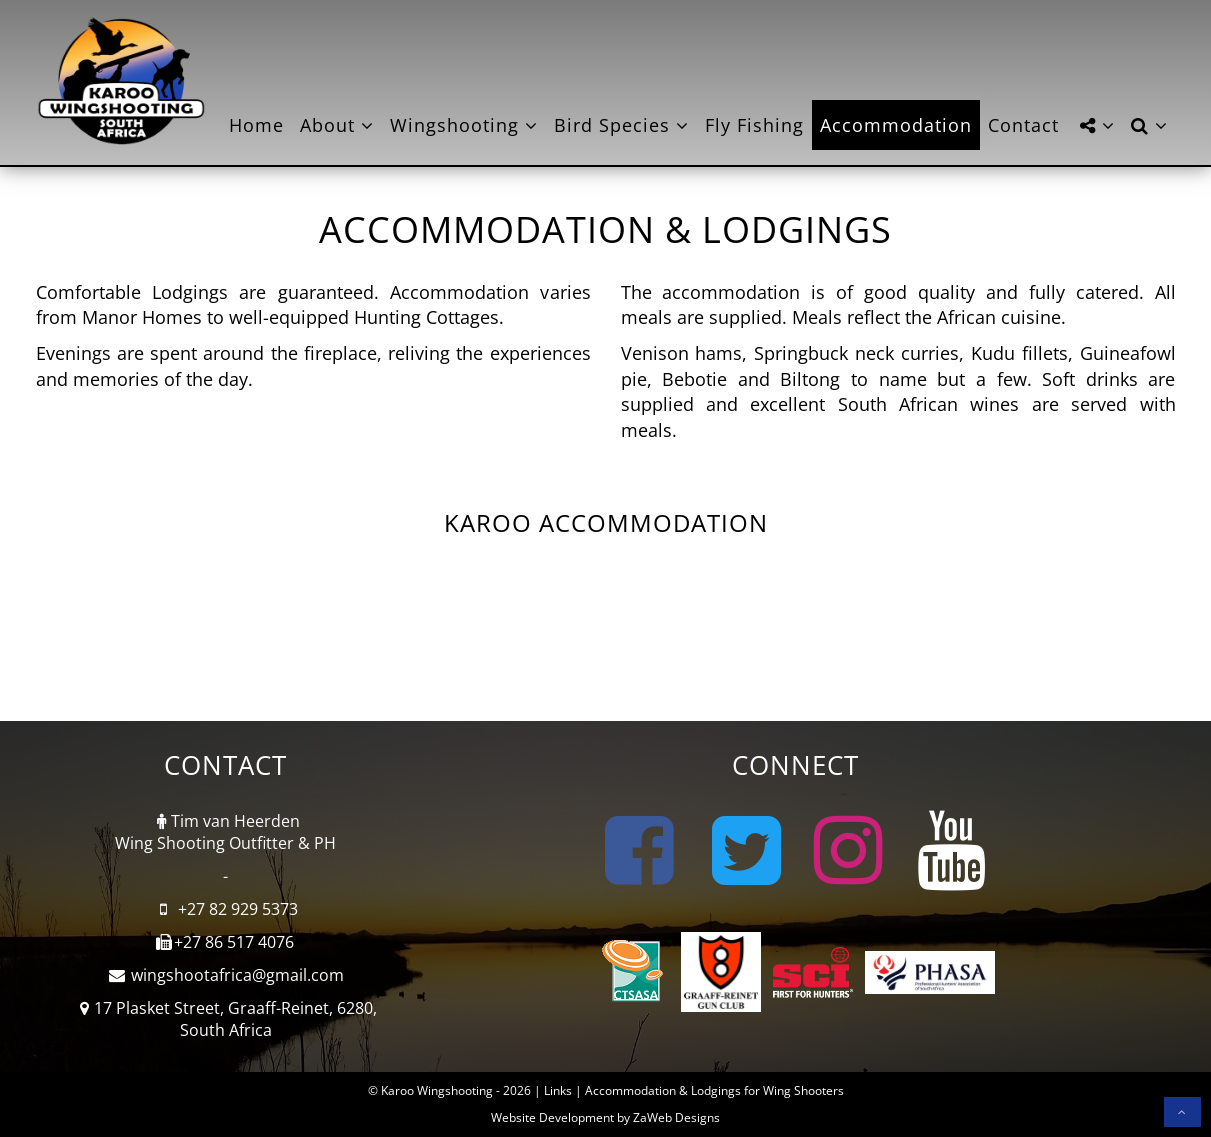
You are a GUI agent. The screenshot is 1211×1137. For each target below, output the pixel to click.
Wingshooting (464, 125)
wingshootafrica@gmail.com (237, 975)
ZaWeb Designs (676, 1117)
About (337, 125)
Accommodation (896, 125)
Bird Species (621, 125)
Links (558, 1090)
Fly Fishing (754, 125)
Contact (1023, 125)
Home (256, 125)
